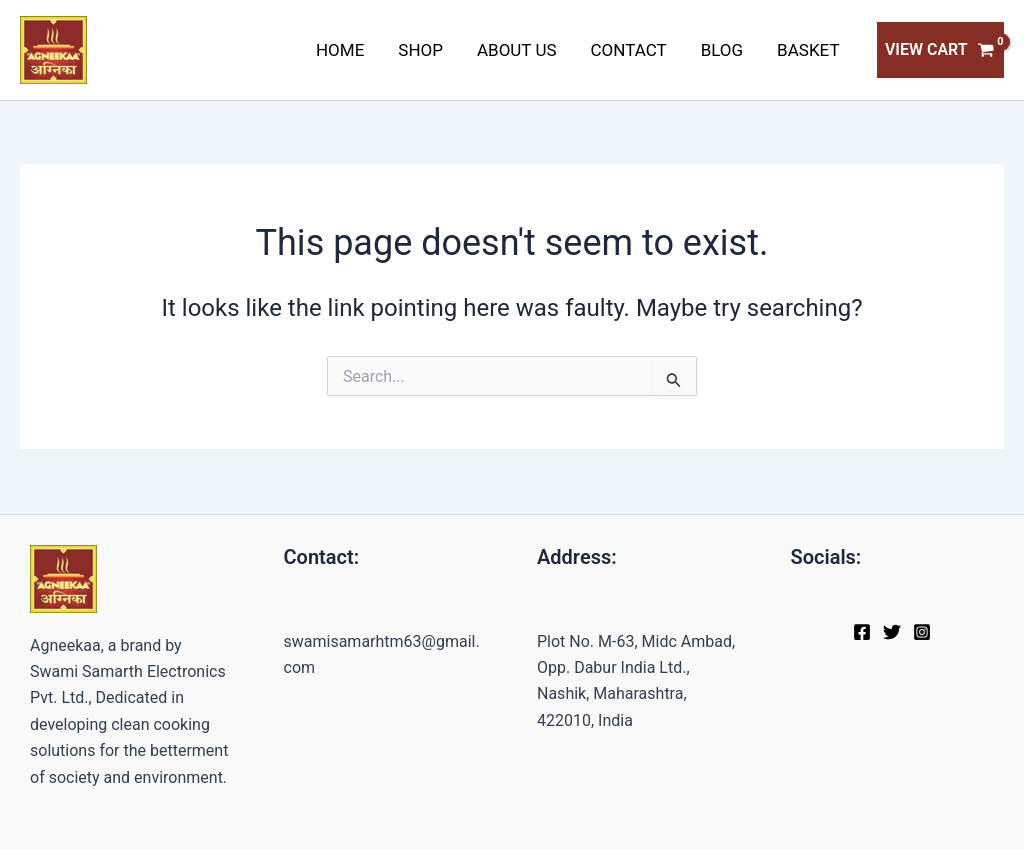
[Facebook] (862, 632)
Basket (808, 50)
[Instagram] (922, 632)
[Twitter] (892, 632)
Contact (629, 50)
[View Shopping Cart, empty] (940, 50)
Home (340, 50)
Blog (722, 50)
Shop (420, 50)
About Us (517, 50)
